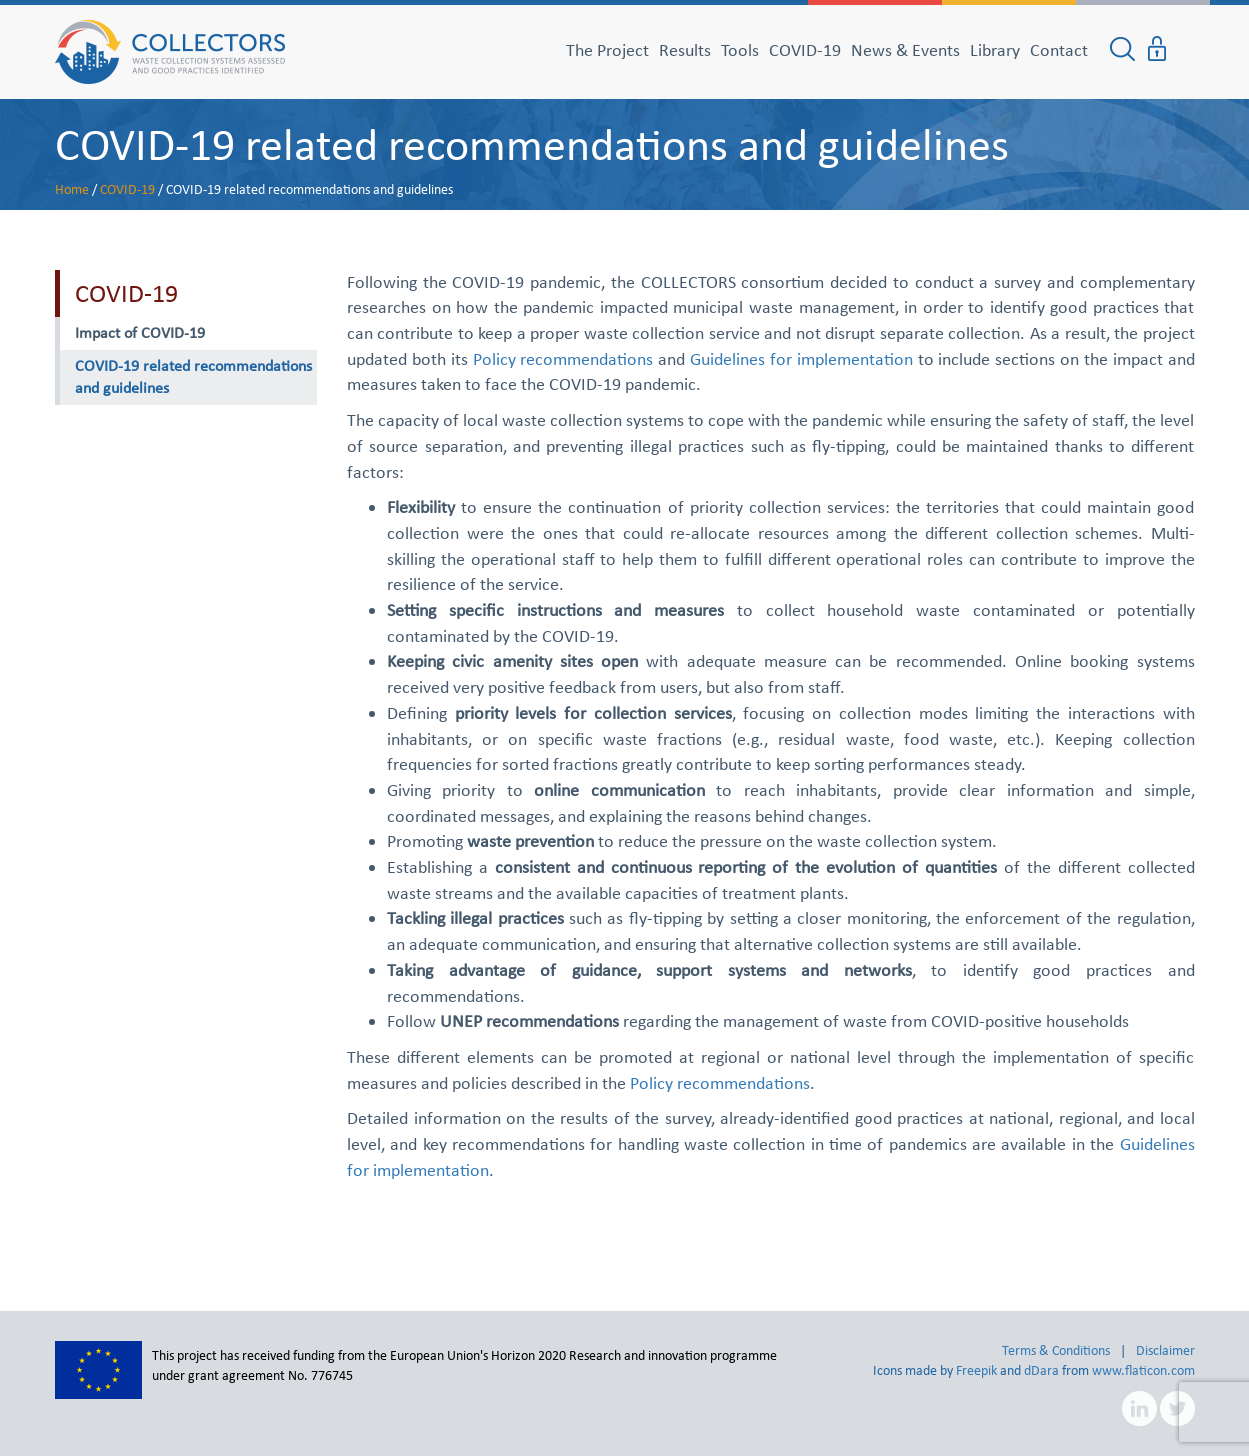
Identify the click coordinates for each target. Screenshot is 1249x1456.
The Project (607, 50)
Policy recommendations (563, 359)
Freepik (976, 1370)
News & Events (905, 50)
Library (995, 50)
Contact (1059, 50)
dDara (1041, 1370)
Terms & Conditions (1056, 1350)
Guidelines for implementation (801, 359)
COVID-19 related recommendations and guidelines (532, 144)
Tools (740, 50)
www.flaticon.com (1143, 1370)
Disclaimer (1165, 1350)
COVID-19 (805, 50)
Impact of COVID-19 (140, 332)
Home (72, 189)
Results (685, 50)
